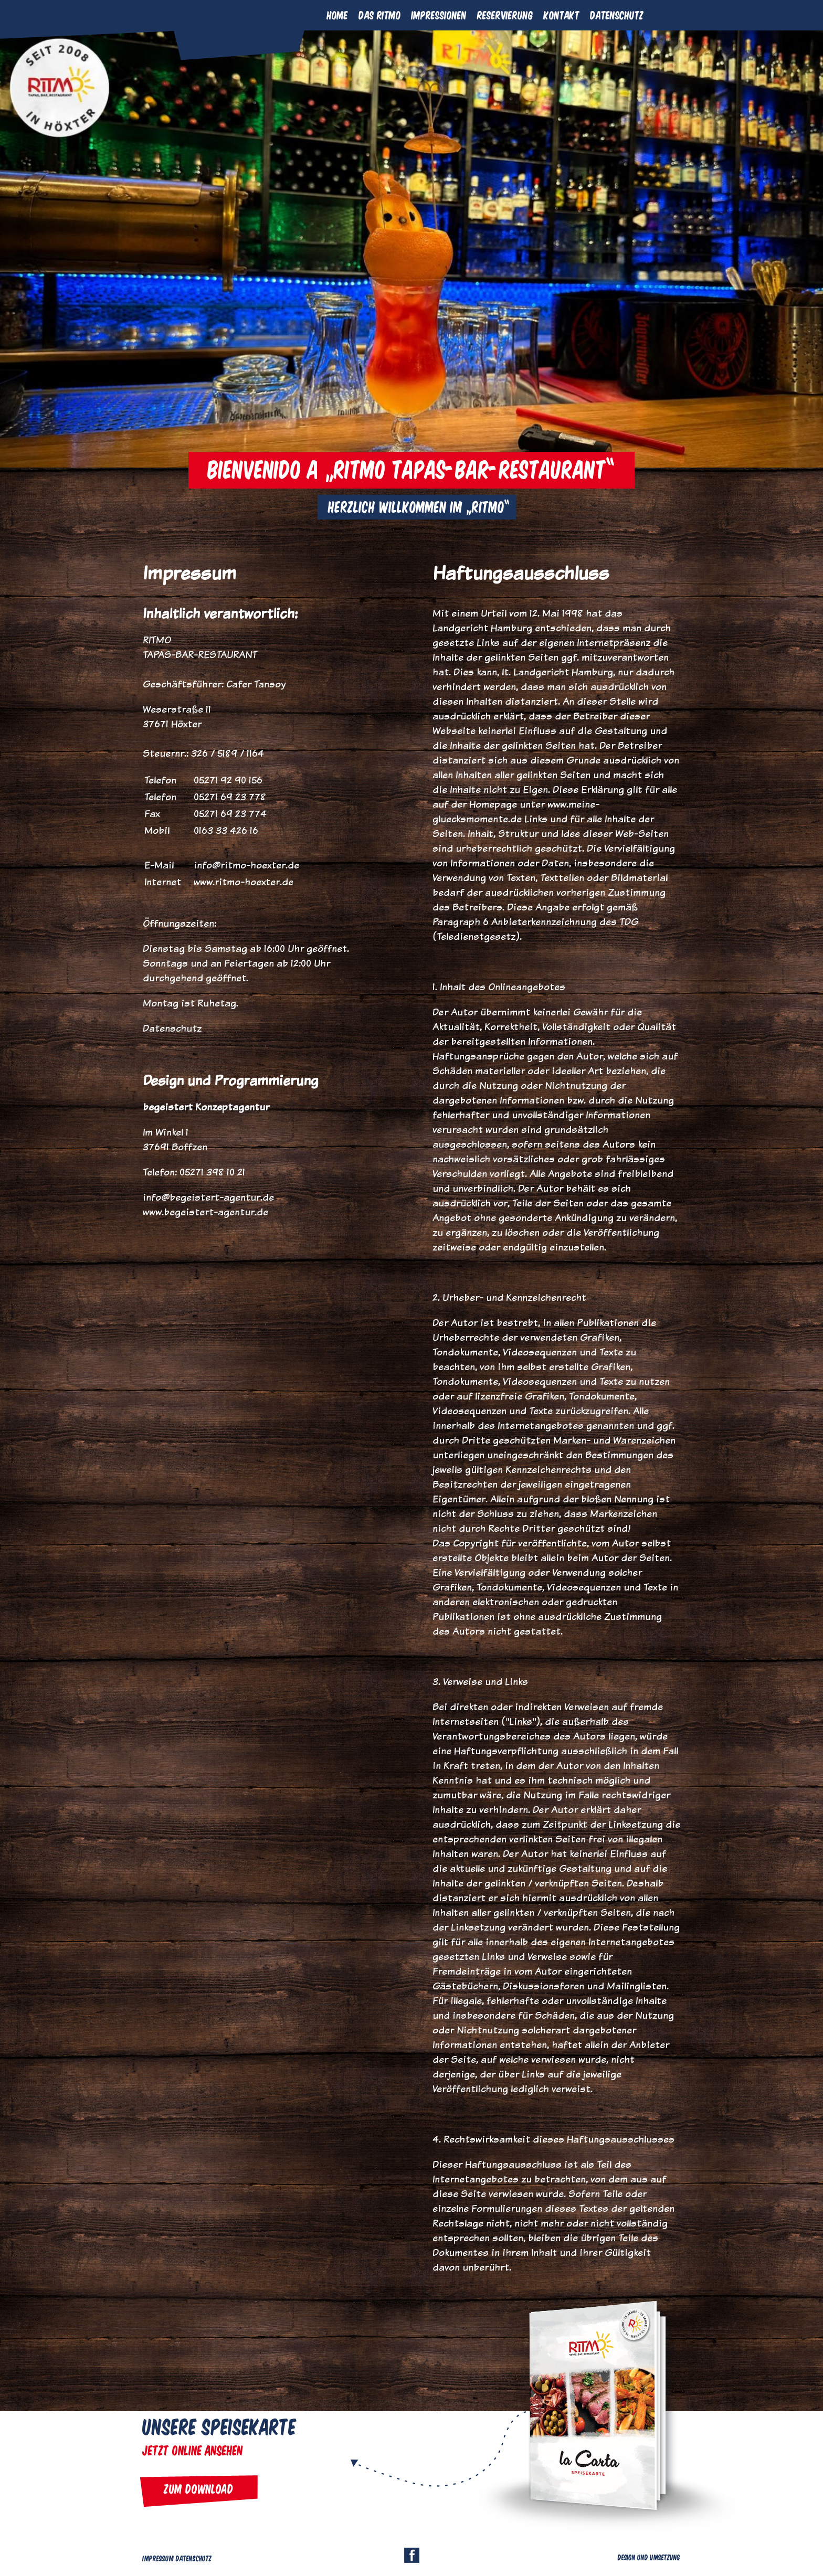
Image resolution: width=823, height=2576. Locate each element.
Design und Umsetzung (649, 2557)
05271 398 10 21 (212, 1172)
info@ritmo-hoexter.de (246, 865)
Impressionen (439, 15)
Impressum (158, 2558)
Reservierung (505, 15)
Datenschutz (616, 15)
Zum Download (199, 2488)
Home (337, 15)
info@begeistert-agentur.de (208, 1197)
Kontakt (561, 15)
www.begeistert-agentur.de (205, 1211)
